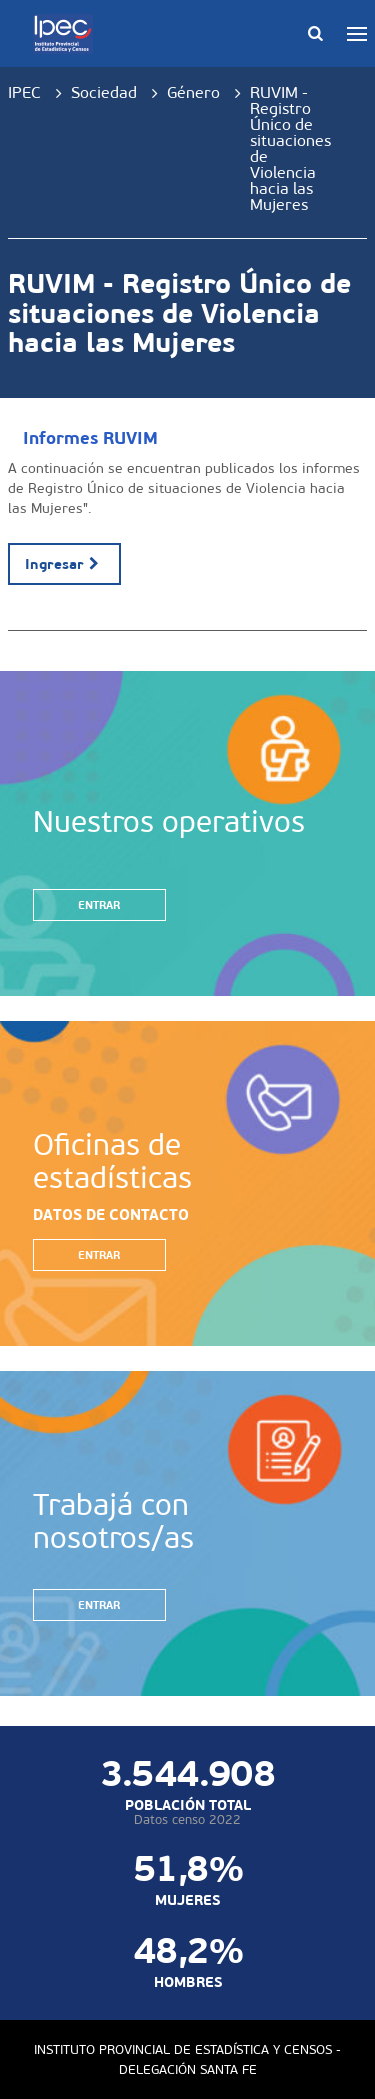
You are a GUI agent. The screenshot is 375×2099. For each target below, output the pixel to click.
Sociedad (104, 92)
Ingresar (64, 564)
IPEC (24, 92)
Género (193, 92)
